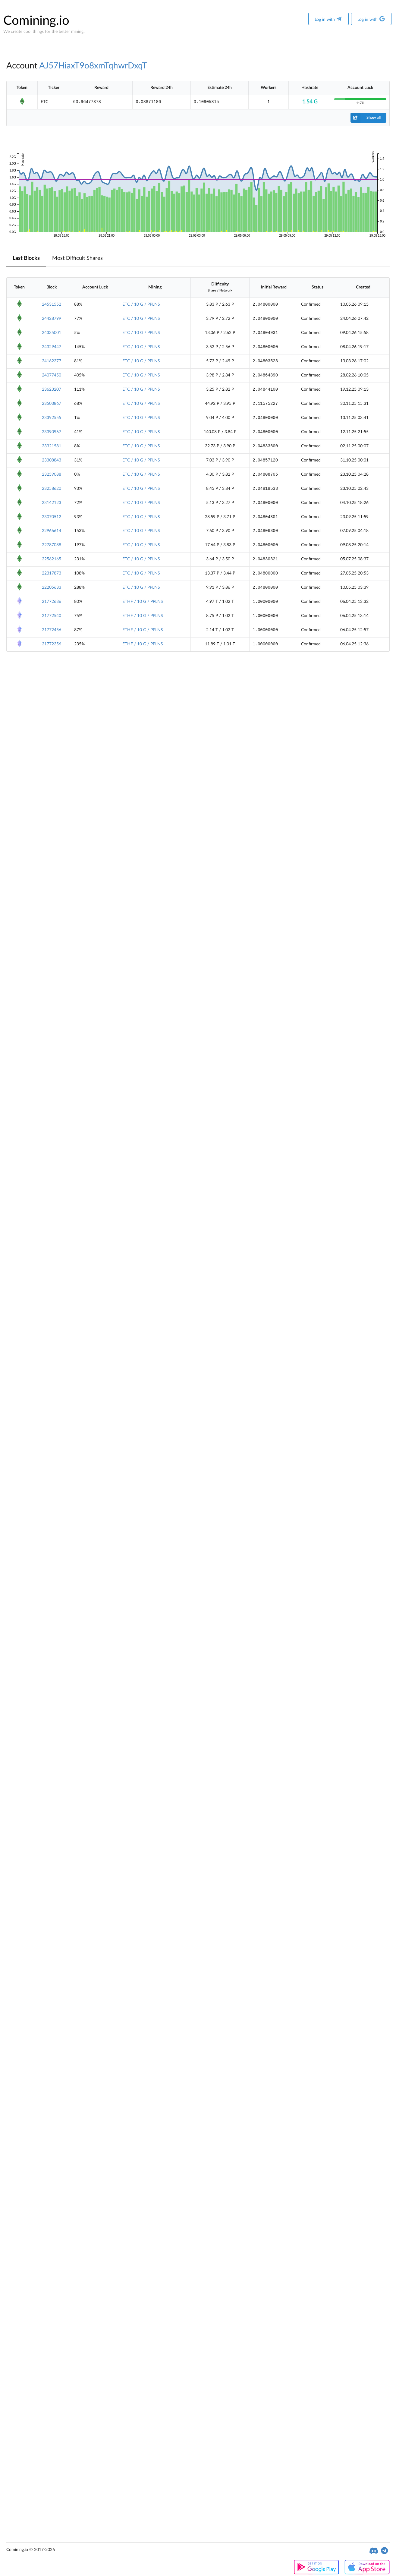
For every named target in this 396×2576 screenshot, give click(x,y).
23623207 (51, 389)
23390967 (51, 432)
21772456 (51, 630)
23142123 (51, 503)
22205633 (51, 587)
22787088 (51, 545)
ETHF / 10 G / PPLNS (142, 602)
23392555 (51, 418)
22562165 (51, 559)
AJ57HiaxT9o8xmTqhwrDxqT (93, 65)
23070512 (51, 517)
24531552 (51, 304)
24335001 (51, 333)
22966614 (51, 531)
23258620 (51, 489)
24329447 (51, 347)
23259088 (51, 474)
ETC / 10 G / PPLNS (141, 304)
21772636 (51, 602)
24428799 (51, 318)
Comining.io (36, 20)
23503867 (51, 404)
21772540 (51, 616)
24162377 (51, 361)
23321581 (51, 446)
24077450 (51, 375)
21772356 (51, 644)
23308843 (51, 460)
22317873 (51, 573)
